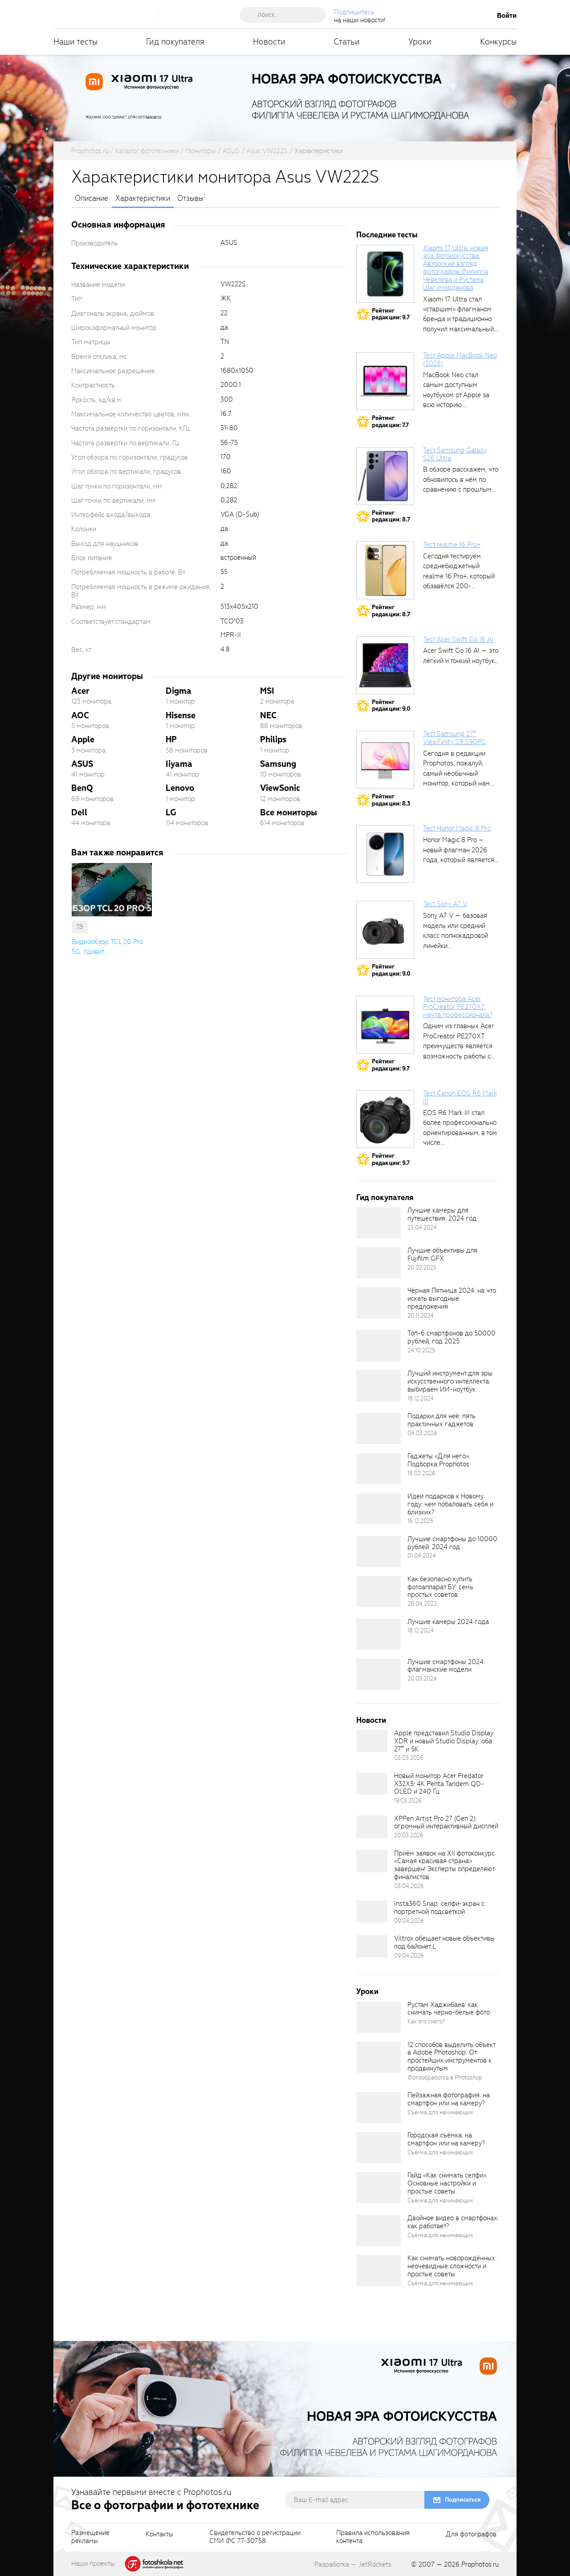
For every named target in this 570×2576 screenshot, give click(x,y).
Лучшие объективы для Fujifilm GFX (442, 1254)
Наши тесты (75, 41)
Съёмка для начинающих (440, 2112)
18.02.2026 (421, 1473)
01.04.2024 (421, 1555)
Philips (273, 739)
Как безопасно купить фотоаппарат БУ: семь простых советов (440, 1587)
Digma (178, 690)
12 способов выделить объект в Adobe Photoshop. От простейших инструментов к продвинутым (451, 2056)
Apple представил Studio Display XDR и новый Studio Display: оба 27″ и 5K (443, 1741)
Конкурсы (498, 41)
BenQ (82, 788)
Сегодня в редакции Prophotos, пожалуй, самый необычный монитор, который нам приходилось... (456, 773)
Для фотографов (471, 2535)
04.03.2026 (422, 1433)
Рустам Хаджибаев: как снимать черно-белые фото (448, 2008)
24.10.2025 (421, 1350)
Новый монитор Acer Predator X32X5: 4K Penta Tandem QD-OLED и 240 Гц (439, 1783)
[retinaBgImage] (378, 1222)
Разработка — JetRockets (352, 2564)
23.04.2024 (422, 1227)
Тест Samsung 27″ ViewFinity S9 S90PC (454, 737)
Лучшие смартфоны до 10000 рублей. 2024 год (452, 1542)
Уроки (420, 41)
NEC (268, 715)
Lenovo (180, 788)
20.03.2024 (422, 1678)
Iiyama (179, 763)
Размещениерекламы (90, 2537)
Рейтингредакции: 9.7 (391, 314)
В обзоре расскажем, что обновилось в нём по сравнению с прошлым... (460, 479)
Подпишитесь (354, 12)
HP (171, 739)
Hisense (180, 715)
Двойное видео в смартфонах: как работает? (453, 2222)
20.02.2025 (421, 1267)
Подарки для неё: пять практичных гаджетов (441, 1420)
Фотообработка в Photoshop (444, 2077)
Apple (82, 739)
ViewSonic (280, 788)
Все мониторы (288, 812)
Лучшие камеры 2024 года (448, 1621)
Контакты (159, 2535)
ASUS (82, 763)
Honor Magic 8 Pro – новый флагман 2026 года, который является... (460, 849)
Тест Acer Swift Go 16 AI (458, 639)
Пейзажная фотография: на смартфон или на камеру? (448, 2099)
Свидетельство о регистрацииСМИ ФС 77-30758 (255, 2537)
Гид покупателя (175, 41)
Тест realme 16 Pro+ (451, 544)
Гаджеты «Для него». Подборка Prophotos (438, 1460)
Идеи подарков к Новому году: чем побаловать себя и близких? (450, 1504)
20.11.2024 (420, 1315)
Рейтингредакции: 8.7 (391, 516)
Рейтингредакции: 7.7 (390, 421)
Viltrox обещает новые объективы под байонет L (444, 1942)
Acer (80, 690)
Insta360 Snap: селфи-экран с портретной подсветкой (439, 1907)
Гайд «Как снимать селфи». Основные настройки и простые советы (447, 2183)
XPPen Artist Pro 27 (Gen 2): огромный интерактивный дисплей (446, 1822)
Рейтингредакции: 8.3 (391, 800)
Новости (269, 41)
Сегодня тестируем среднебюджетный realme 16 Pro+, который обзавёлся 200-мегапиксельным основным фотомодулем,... (459, 586)
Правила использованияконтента (373, 2537)
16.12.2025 (420, 1521)
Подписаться (462, 2499)
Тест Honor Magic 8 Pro (457, 828)
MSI (267, 690)
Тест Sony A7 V (445, 903)
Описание (91, 198)
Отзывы (190, 198)
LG (171, 812)
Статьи (347, 41)
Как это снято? (426, 2021)
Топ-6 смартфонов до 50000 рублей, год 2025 (451, 1337)
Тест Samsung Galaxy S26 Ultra (454, 454)
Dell (79, 812)
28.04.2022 (422, 1603)
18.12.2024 (420, 1398)
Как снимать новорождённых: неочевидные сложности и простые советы (452, 2266)
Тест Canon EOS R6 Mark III (460, 1097)
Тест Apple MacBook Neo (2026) (460, 359)
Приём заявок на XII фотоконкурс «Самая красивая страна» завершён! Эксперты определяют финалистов (444, 1865)
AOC (80, 715)
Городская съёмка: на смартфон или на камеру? (445, 2139)
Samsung (278, 763)
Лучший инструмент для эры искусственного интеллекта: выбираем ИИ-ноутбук (450, 1381)
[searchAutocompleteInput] (286, 14)
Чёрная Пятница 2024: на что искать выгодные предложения (451, 1298)
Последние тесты (387, 235)
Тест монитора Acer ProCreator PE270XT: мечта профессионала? (457, 1006)
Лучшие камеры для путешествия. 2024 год (441, 1214)
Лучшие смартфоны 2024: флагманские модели (446, 1665)
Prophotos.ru (480, 2564)
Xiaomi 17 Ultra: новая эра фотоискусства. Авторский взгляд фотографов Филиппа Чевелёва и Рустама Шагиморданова (455, 268)
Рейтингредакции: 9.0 (391, 705)
